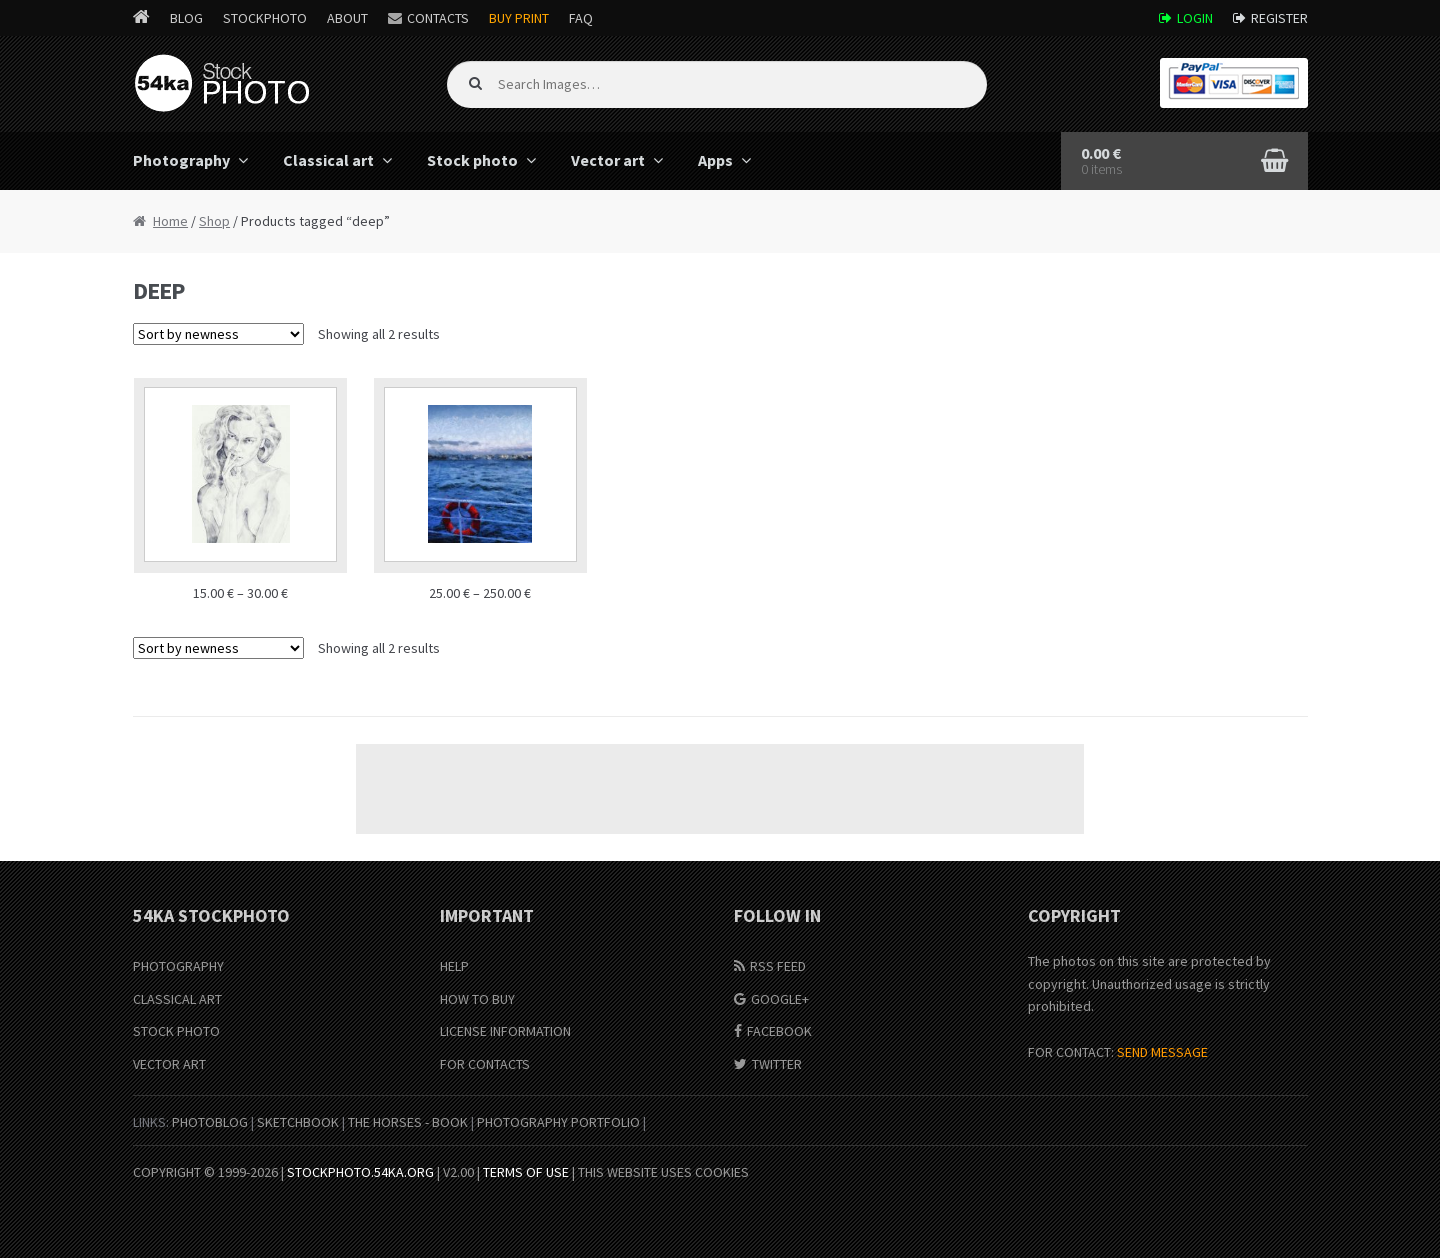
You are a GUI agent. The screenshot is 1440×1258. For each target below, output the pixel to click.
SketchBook (298, 1122)
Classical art (328, 160)
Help (454, 966)
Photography (181, 160)
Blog (186, 18)
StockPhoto (265, 18)
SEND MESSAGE (1162, 1052)
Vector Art (169, 1064)
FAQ (581, 18)
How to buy (477, 999)
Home (170, 221)
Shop (214, 221)
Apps (715, 160)
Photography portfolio (558, 1122)
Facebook (779, 1031)
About (347, 18)
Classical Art (177, 999)
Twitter (777, 1064)
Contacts (438, 18)
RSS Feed (778, 966)
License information (505, 1031)
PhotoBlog (210, 1122)
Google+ (780, 999)
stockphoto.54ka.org (360, 1172)
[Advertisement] (720, 789)
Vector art (608, 160)
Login (1195, 18)
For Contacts (485, 1064)
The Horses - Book (408, 1122)
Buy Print (519, 18)
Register (1279, 18)
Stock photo (472, 160)
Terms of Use (526, 1172)
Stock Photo (176, 1031)
